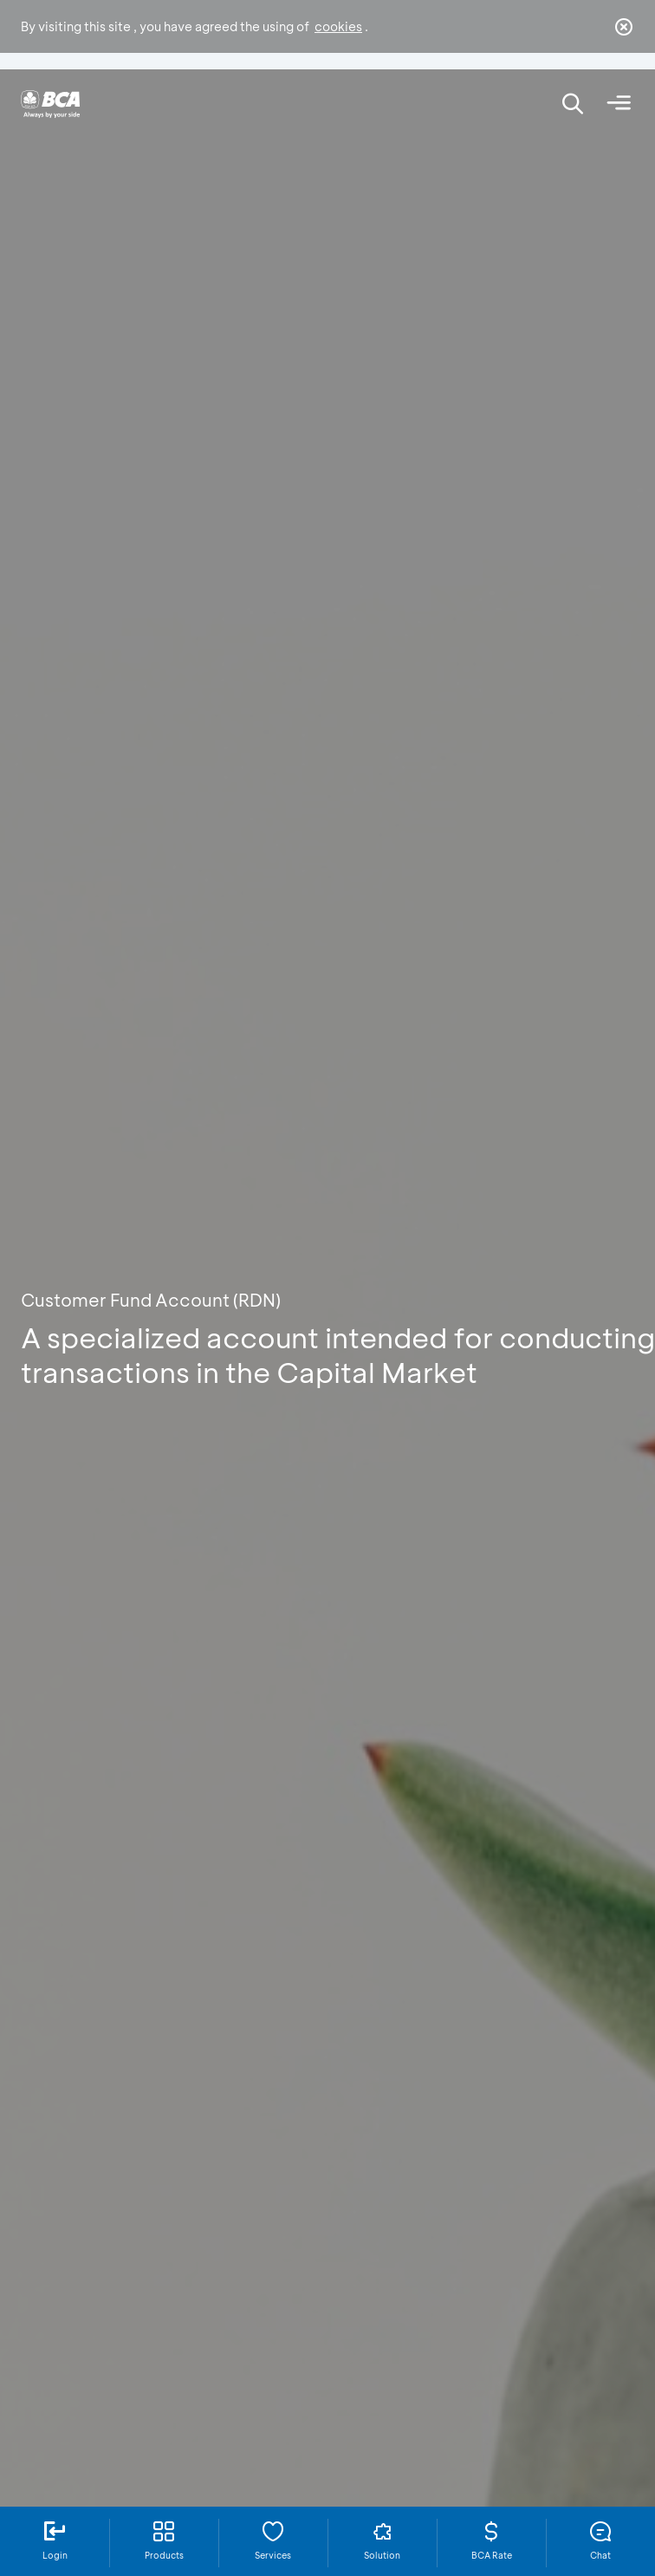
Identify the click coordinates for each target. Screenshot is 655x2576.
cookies (338, 26)
